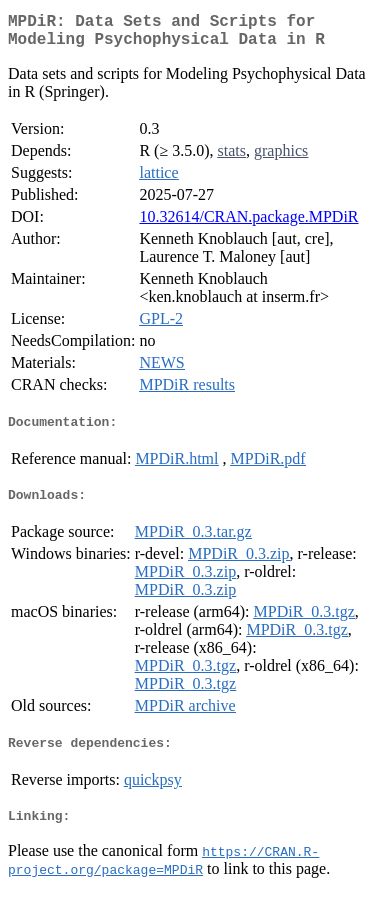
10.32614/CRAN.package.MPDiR (248, 224)
